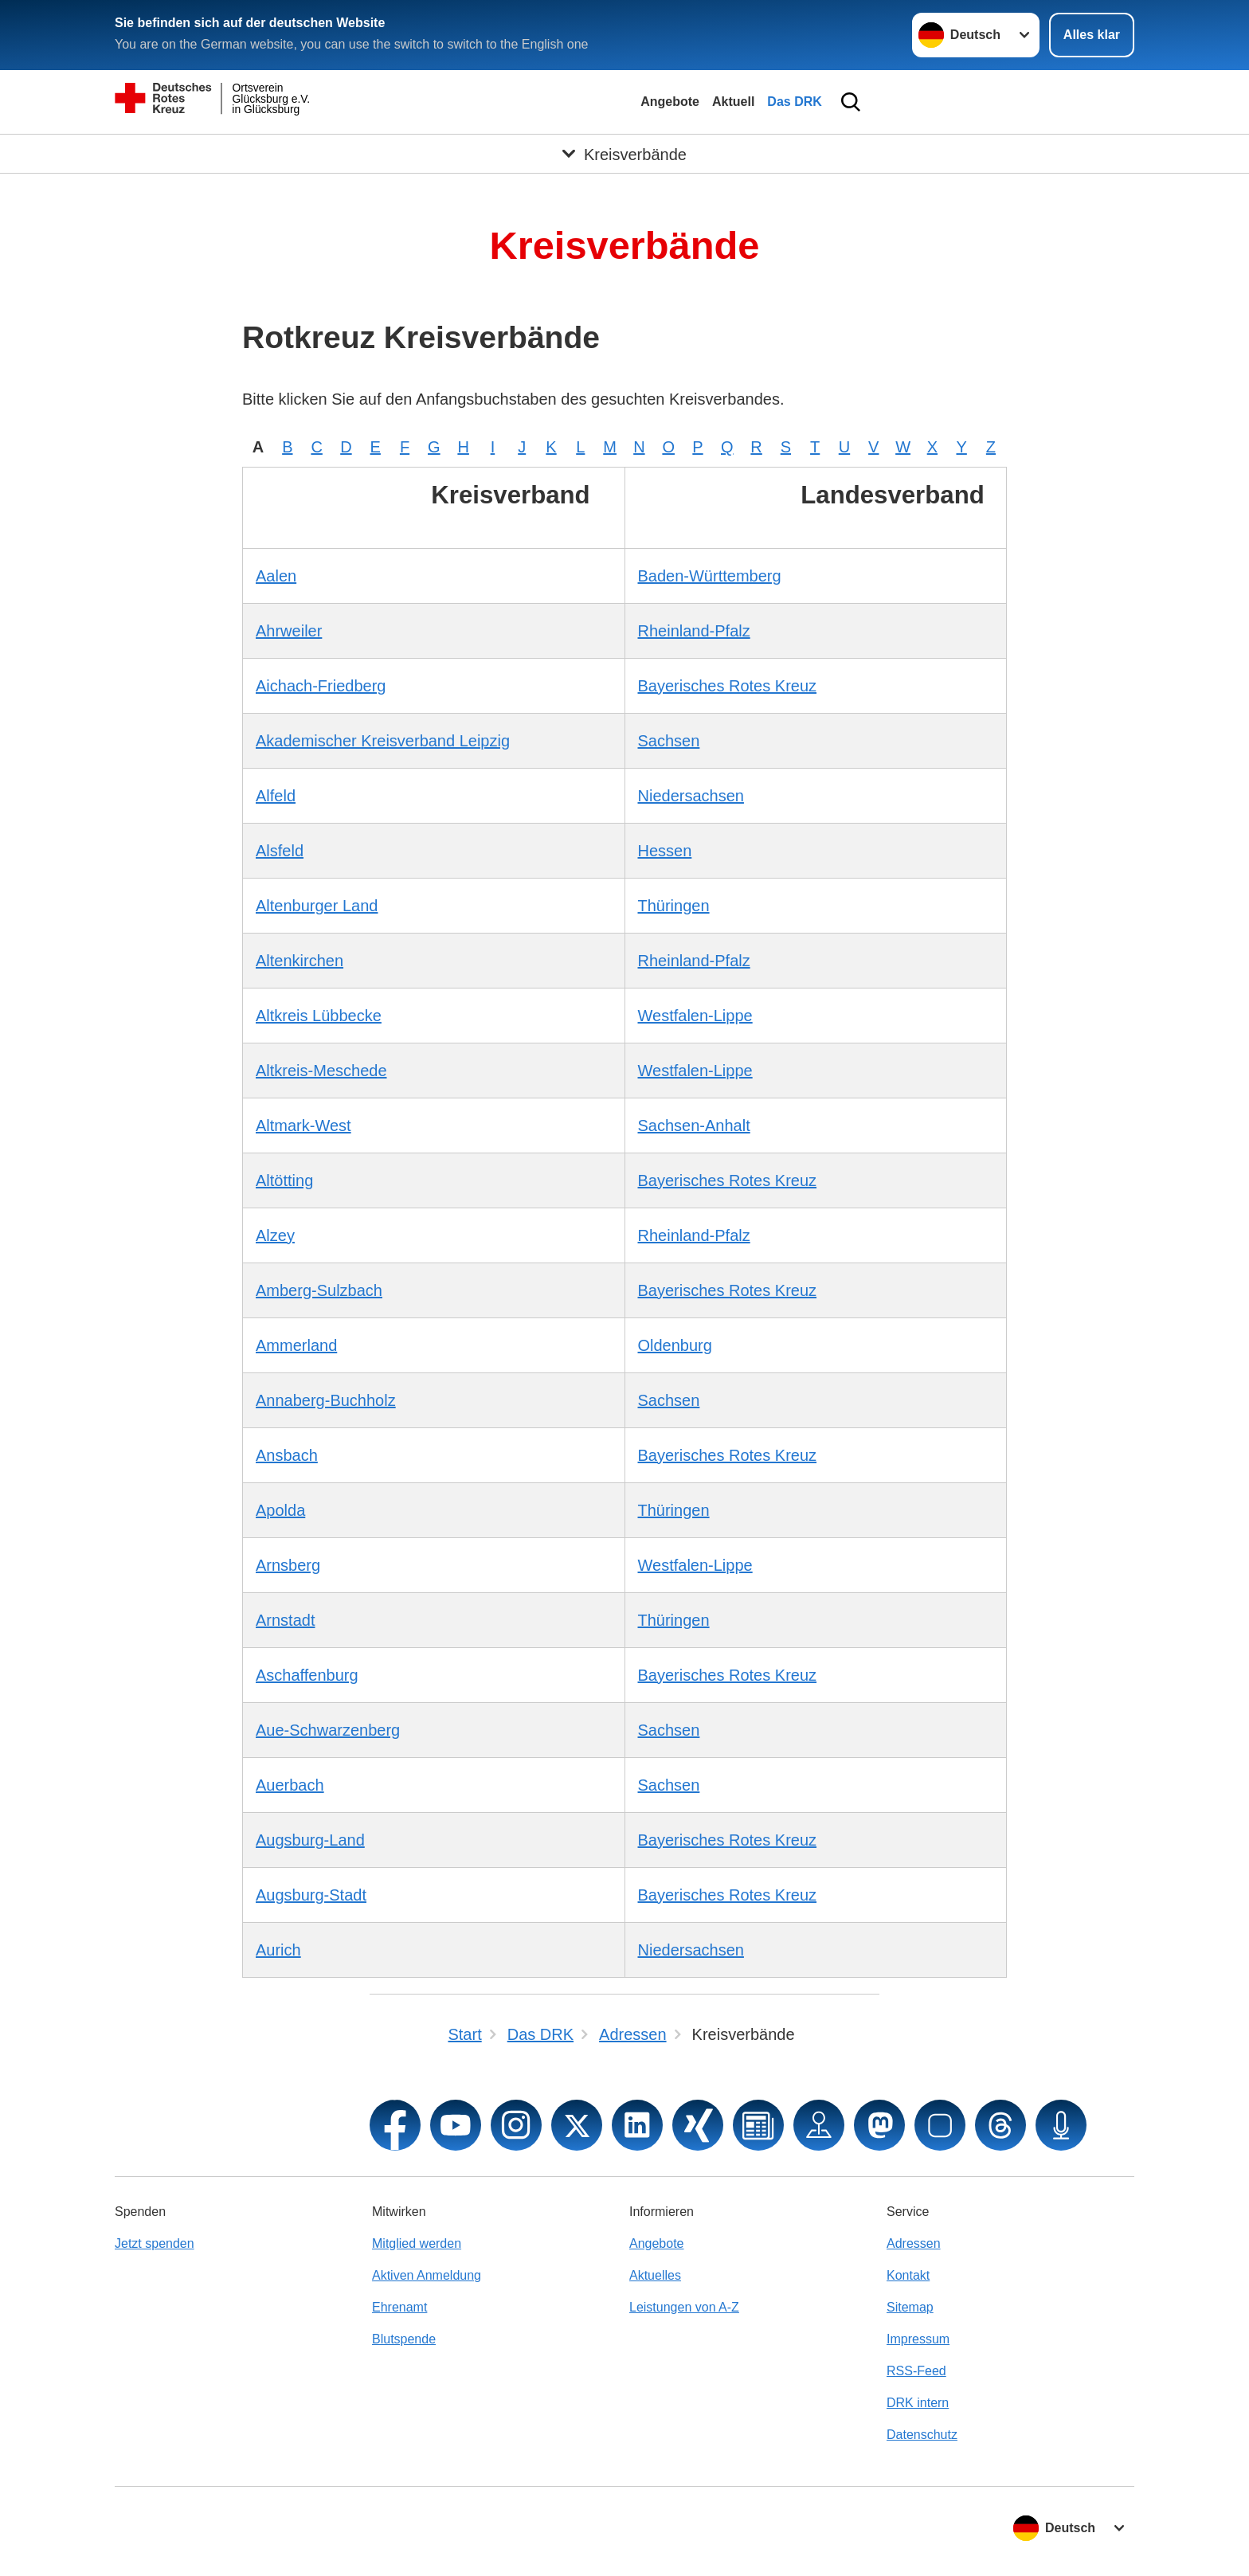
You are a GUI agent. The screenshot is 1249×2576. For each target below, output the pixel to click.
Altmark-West (303, 1125)
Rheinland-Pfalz (694, 631)
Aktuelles (655, 2275)
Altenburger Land (317, 905)
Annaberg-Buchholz (326, 1400)
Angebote (669, 101)
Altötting (284, 1180)
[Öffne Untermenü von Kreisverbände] (624, 154)
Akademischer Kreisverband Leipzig (383, 741)
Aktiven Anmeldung (426, 2275)
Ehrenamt (399, 2307)
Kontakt (908, 2275)
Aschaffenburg (307, 1675)
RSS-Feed (916, 2371)
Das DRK (794, 101)
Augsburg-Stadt (311, 1895)
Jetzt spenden (154, 2243)
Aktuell (733, 101)
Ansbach (287, 1455)
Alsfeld (279, 850)
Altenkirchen (299, 960)
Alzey (275, 1235)
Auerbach (290, 1785)
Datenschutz (922, 2434)
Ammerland (296, 1345)
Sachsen (669, 741)
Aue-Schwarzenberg (328, 1730)
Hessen (665, 850)
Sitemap (910, 2307)
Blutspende (404, 2339)
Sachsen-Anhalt (694, 1125)
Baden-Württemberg (709, 576)
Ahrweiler (289, 631)
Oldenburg (675, 1345)
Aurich (278, 1950)
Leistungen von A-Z (684, 2307)
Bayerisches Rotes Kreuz (727, 686)
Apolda (280, 1510)
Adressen (914, 2243)
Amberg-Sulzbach (319, 1290)
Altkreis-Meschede (321, 1070)
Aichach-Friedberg (321, 686)
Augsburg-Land (310, 1840)
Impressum (918, 2339)
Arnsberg (288, 1565)
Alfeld (276, 796)
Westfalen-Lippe (695, 1015)
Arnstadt (285, 1620)
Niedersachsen (691, 796)
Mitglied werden (416, 2243)
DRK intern (918, 2403)
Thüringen (674, 905)
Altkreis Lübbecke (319, 1015)
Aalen (276, 576)
